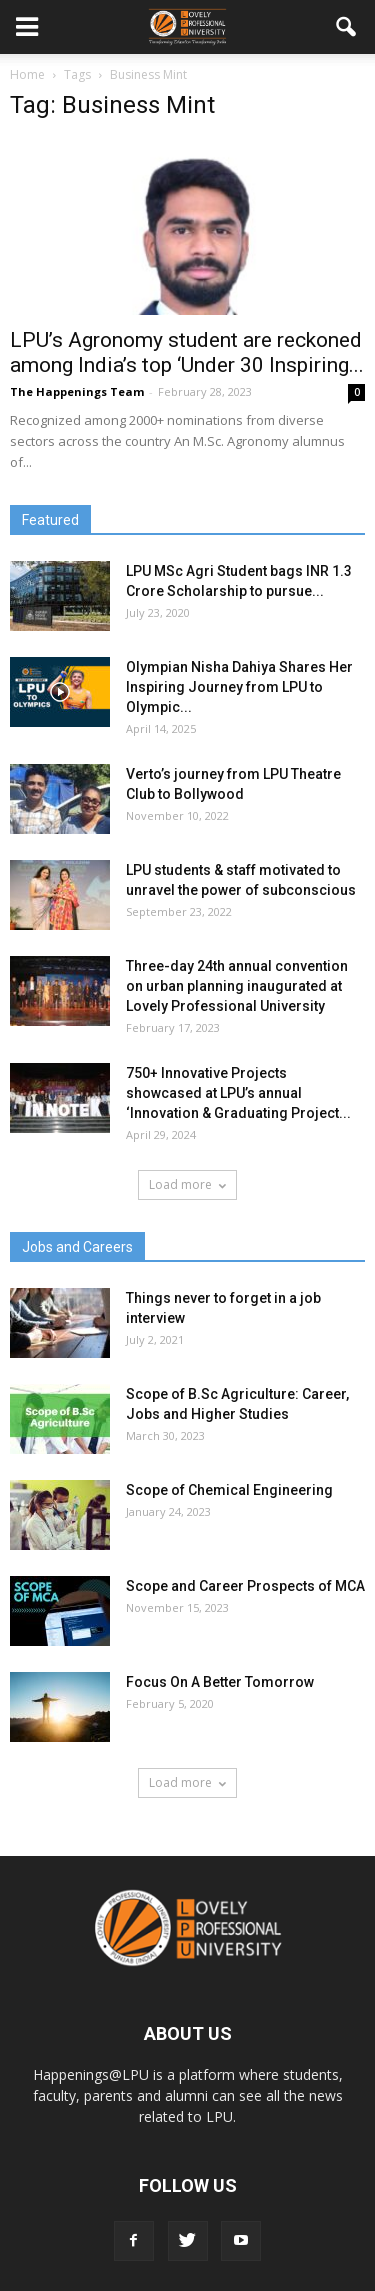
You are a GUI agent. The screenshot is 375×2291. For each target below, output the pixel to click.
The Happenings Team (77, 391)
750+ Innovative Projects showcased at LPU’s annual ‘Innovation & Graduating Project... (238, 1093)
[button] (347, 27)
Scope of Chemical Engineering (229, 1490)
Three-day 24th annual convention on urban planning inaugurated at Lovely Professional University (237, 986)
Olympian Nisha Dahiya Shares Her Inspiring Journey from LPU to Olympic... (239, 687)
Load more (187, 1184)
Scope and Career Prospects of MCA (245, 1586)
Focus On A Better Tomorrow (220, 1682)
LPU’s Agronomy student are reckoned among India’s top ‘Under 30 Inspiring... (187, 352)
